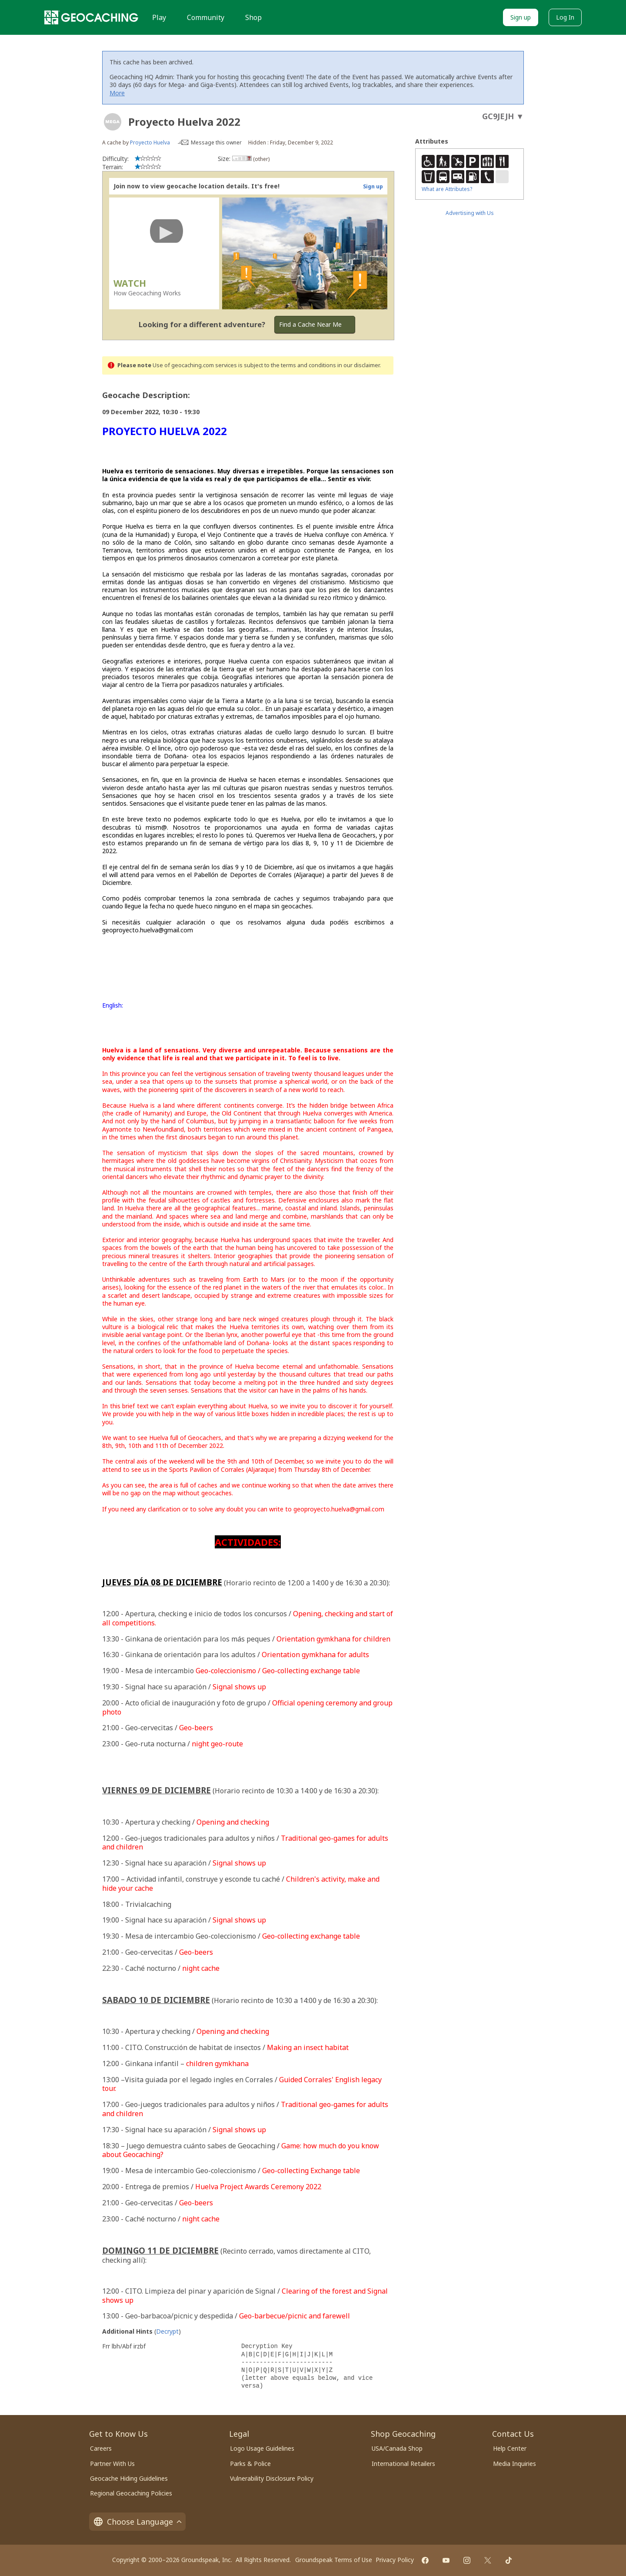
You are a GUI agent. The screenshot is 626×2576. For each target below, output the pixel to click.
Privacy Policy (395, 2560)
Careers (101, 2448)
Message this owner (216, 142)
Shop (253, 17)
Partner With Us (112, 2463)
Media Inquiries (514, 2463)
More (117, 93)
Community (205, 17)
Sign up (520, 17)
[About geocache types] (112, 121)
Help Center (509, 2448)
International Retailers (403, 2463)
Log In (565, 17)
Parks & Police (250, 2463)
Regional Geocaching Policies (131, 2493)
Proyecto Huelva (150, 142)
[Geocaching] (91, 17)
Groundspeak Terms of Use (333, 2560)
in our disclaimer (358, 365)
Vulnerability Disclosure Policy (271, 2478)
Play (159, 17)
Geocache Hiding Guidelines (129, 2478)
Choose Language (137, 2521)
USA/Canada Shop (397, 2448)
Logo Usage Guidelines (262, 2448)
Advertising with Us (470, 213)
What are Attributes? (447, 189)
